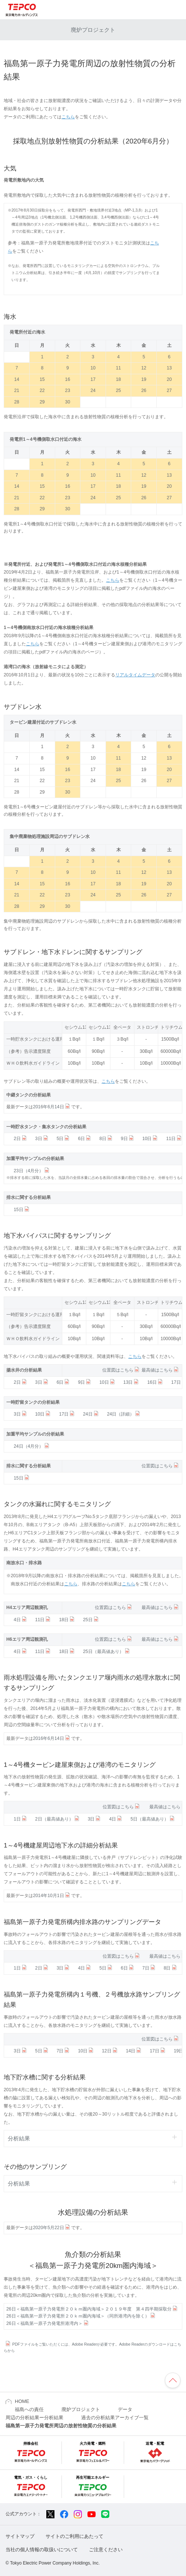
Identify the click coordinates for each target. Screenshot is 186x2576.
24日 (91, 1414)
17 (93, 379)
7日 (149, 1968)
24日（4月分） (32, 1446)
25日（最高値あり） (107, 1651)
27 (169, 390)
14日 (134, 2050)
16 (67, 379)
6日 (85, 1138)
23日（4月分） (32, 1170)
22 (42, 390)
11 (118, 368)
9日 (128, 1138)
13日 (131, 1382)
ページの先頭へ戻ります (172, 2380)
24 (93, 390)
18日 (67, 1619)
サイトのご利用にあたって (74, 2536)
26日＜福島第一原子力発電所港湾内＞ (48, 2323)
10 (93, 368)
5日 (64, 1138)
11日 (174, 1138)
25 (118, 390)
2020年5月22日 (52, 2227)
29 (42, 402)
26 (143, 390)
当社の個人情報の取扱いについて (42, 2549)
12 (143, 368)
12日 (110, 2050)
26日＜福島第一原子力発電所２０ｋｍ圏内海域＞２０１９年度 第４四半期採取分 (92, 2309)
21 (16, 390)
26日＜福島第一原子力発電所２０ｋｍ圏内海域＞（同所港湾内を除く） (81, 2316)
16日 (155, 1382)
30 (67, 402)
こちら (68, 116)
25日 (91, 1619)
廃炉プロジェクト (93, 30)
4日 (21, 1619)
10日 (150, 1138)
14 (16, 379)
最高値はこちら (161, 1370)
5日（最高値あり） (153, 1819)
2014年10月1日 (52, 1895)
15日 (22, 1209)
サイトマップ (20, 2536)
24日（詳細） (124, 1414)
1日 (21, 1819)
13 (169, 368)
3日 (42, 1138)
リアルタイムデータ (135, 674)
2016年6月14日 (52, 1106)
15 (42, 379)
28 (16, 402)
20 (169, 379)
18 (118, 379)
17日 (67, 1414)
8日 (106, 1138)
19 (143, 379)
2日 (21, 1138)
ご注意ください (106, 2549)
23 (67, 390)
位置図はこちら (121, 1370)
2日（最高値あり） (57, 1819)
